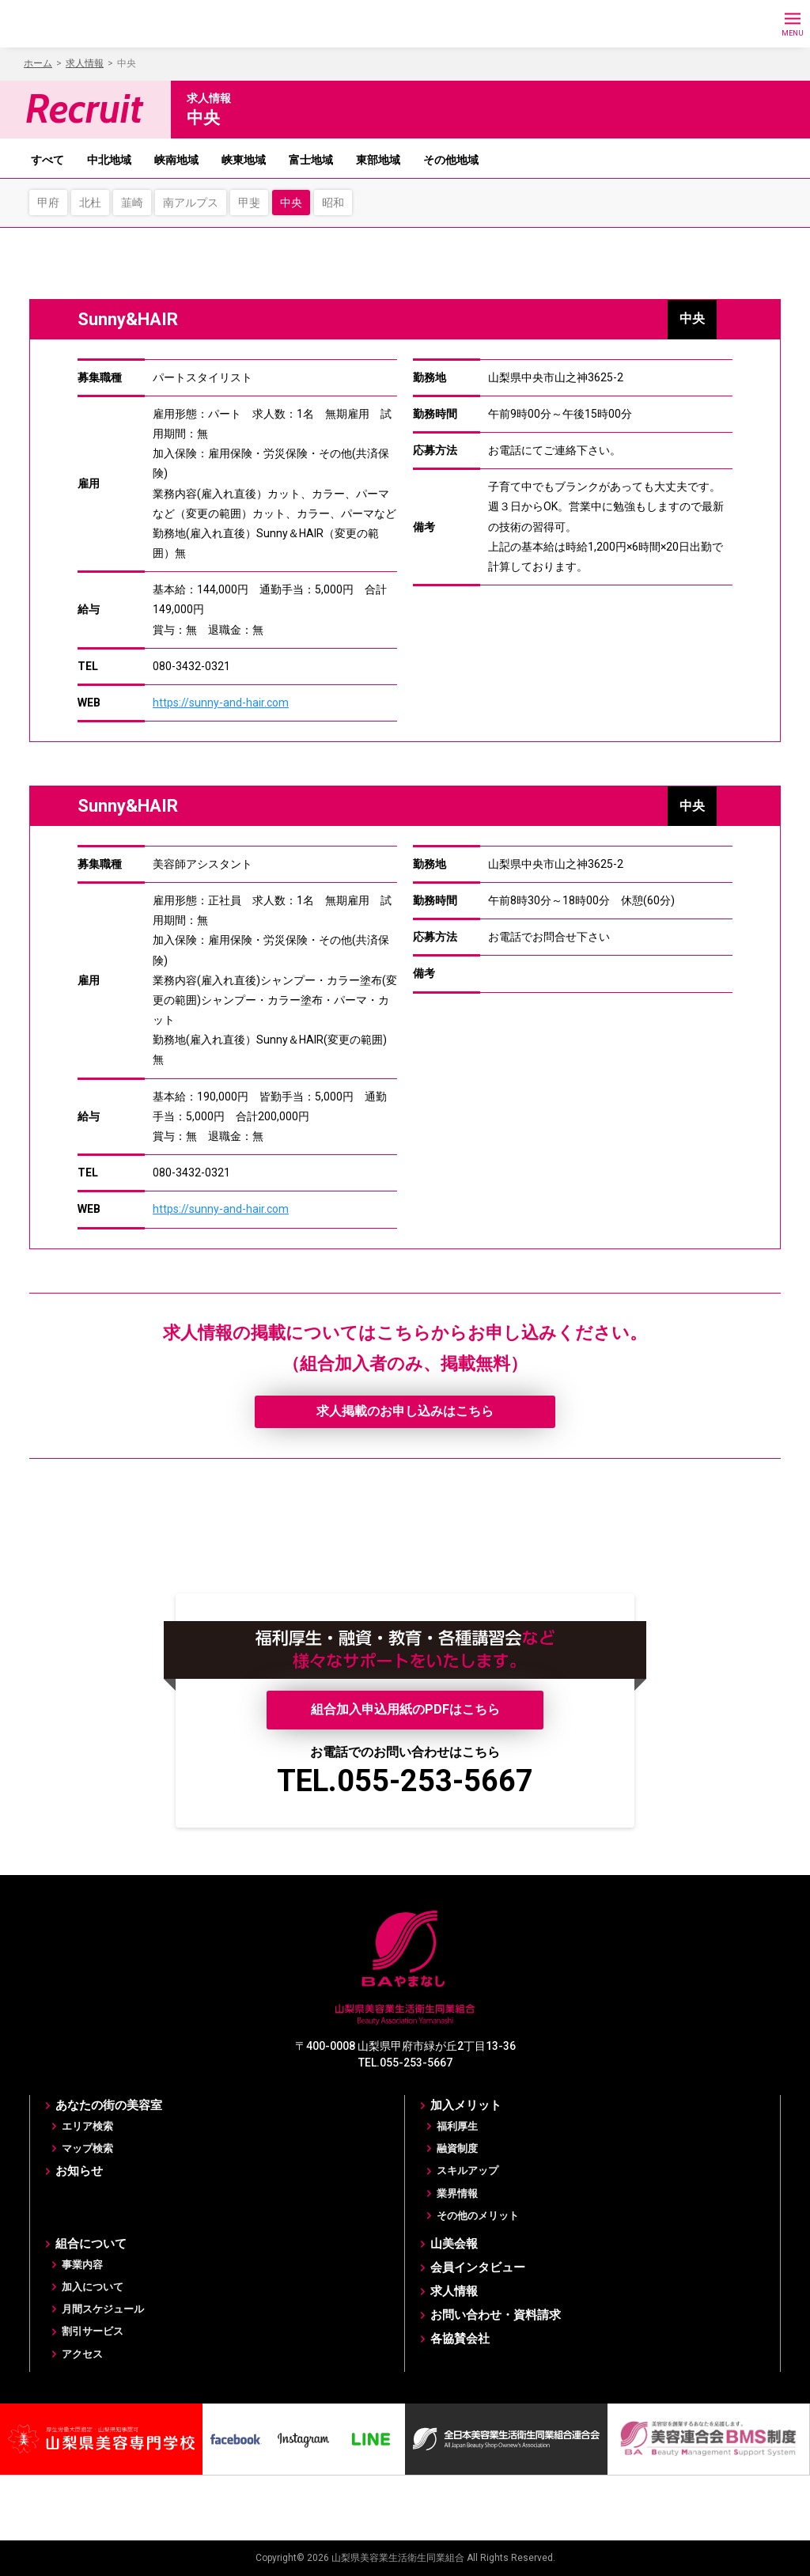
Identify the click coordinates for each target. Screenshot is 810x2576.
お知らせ (79, 2171)
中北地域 (109, 159)
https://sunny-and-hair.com (221, 702)
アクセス (82, 2354)
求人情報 (454, 2291)
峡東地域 (243, 159)
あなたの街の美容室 (108, 2105)
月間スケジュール (103, 2309)
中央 (291, 202)
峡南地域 (176, 159)
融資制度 (457, 2148)
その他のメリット (478, 2216)
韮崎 (132, 202)
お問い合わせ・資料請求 (495, 2315)
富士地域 (311, 159)
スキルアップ (467, 2170)
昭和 (333, 202)
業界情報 (457, 2193)
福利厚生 (457, 2126)
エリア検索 (87, 2126)
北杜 (90, 202)
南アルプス (190, 202)
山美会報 (454, 2244)
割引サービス (92, 2331)
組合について (91, 2244)
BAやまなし (85, 23)
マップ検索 (87, 2148)
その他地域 (451, 159)
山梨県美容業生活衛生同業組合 (397, 2557)
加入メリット (466, 2105)
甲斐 (249, 202)
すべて (47, 159)
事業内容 (82, 2265)
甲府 (48, 202)
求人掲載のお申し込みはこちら (405, 1411)
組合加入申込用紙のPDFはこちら (405, 1709)
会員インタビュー (477, 2267)
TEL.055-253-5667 (405, 1780)
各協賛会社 (460, 2339)
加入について (92, 2287)
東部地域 (378, 159)
